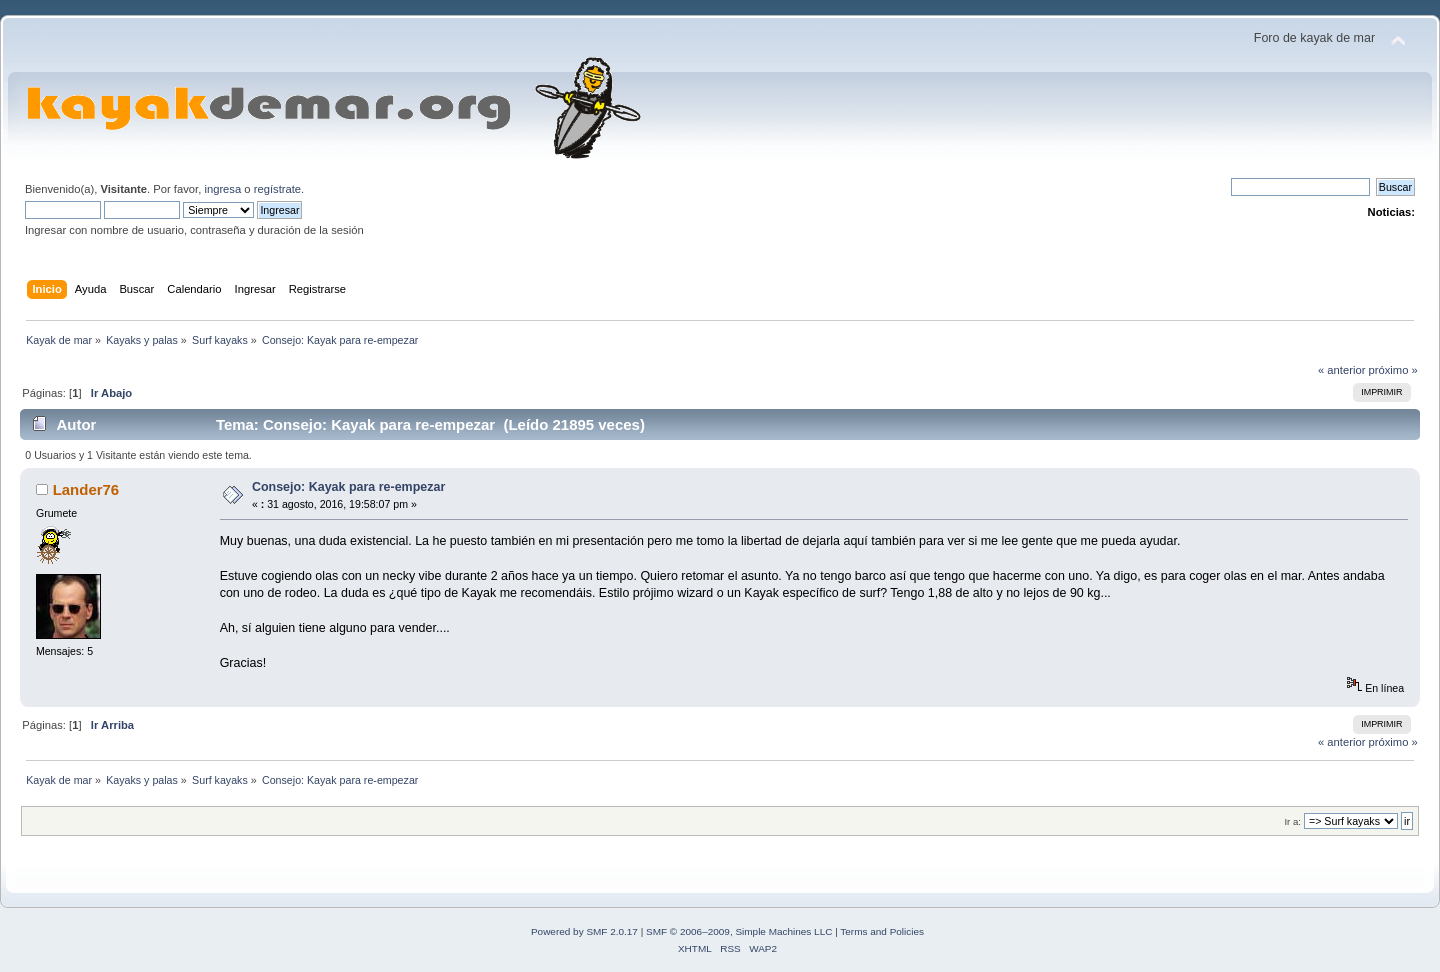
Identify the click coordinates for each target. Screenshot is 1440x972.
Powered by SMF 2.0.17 (584, 931)
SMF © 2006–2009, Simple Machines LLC (739, 931)
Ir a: (1292, 821)
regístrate (277, 189)
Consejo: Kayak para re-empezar (348, 487)
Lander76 (86, 489)
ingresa (222, 189)
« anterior (1341, 370)
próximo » (1393, 370)
